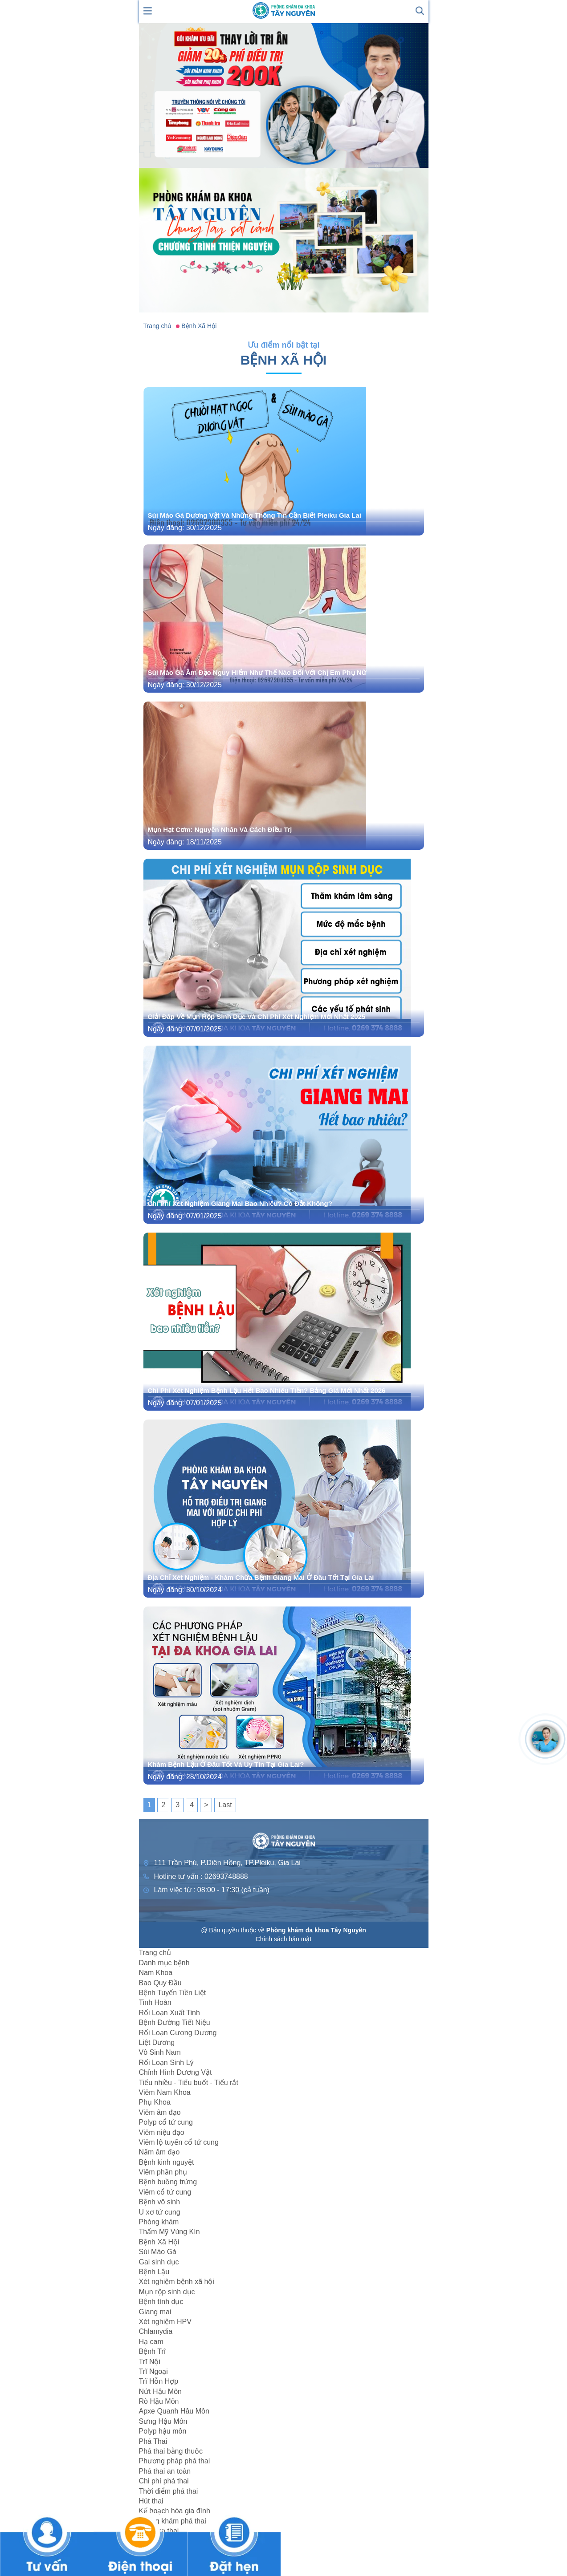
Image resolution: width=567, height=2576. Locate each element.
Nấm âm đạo (159, 2152)
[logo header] (284, 10)
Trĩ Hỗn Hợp (159, 2381)
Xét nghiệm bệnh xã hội (176, 2281)
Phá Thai (153, 2441)
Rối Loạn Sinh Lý (166, 2062)
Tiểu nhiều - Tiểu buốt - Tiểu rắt (188, 2082)
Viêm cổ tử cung (165, 2192)
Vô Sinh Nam (160, 2052)
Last (225, 1805)
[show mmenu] (147, 10)
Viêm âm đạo (160, 2112)
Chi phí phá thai (164, 2481)
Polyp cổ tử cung (166, 2122)
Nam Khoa (156, 1972)
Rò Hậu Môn (159, 2401)
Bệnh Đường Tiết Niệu (174, 2022)
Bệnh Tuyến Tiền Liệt (172, 1992)
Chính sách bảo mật (284, 1939)
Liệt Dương (157, 2042)
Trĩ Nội (150, 2361)
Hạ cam (151, 2341)
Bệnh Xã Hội (159, 2242)
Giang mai (155, 2312)
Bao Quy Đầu (160, 1983)
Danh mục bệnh (164, 1963)
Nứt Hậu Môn (160, 2391)
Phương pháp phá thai (174, 2461)
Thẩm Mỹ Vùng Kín (169, 2231)
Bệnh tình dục (161, 2301)
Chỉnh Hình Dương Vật (175, 2072)
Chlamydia (156, 2331)
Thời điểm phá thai (168, 2491)
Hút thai (151, 2501)
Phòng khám (159, 2222)
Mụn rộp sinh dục (167, 2292)
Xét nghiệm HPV (165, 2321)
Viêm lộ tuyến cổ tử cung (179, 2142)
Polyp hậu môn (163, 2431)
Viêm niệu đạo (161, 2132)
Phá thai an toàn (165, 2471)
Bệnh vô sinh (159, 2202)
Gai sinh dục (159, 2262)
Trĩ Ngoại (153, 2371)
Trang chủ (155, 1952)
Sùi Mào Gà (157, 2252)
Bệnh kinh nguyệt (166, 2162)
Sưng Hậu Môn (163, 2421)
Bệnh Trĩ (152, 2351)
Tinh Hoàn (155, 2002)
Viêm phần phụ (163, 2172)
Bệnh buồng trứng (168, 2182)
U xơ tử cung (159, 2212)
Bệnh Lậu (154, 2272)
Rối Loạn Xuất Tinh (169, 2012)
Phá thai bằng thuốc (171, 2451)
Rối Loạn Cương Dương (178, 2032)
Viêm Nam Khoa (165, 2092)
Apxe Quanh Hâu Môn (174, 2411)
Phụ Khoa (155, 2102)
